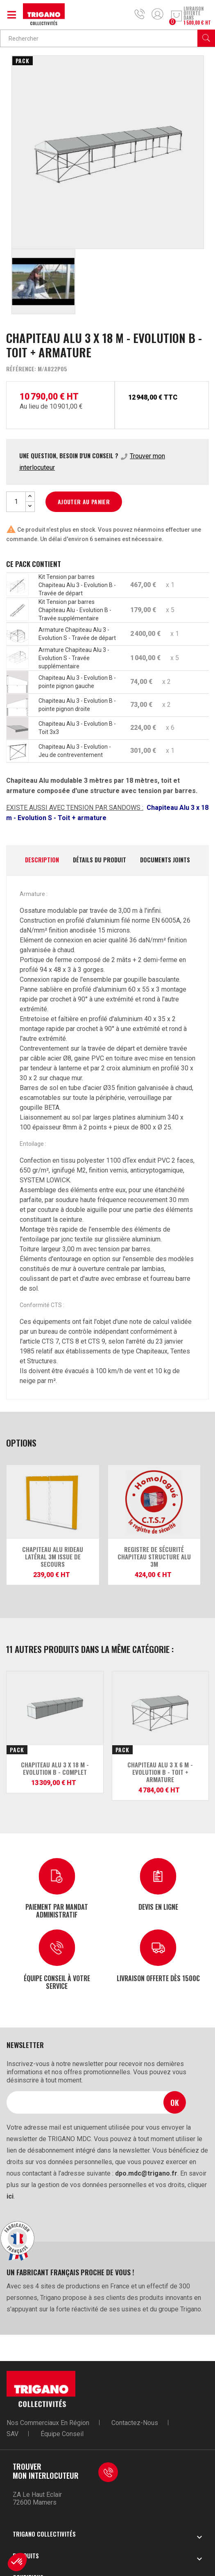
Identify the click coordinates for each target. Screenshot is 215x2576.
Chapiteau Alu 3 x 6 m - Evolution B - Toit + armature (160, 1772)
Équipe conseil (62, 2434)
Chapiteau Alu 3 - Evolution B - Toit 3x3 (77, 727)
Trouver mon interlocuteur (46, 2471)
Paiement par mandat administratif (56, 1910)
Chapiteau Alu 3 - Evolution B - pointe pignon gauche (77, 681)
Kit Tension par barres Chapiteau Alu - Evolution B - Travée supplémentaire (74, 610)
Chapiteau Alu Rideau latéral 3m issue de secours (52, 1556)
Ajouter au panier (84, 501)
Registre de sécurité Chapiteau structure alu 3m (154, 1556)
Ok (174, 2102)
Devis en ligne (158, 1906)
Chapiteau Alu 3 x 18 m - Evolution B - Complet (55, 1768)
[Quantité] (16, 501)
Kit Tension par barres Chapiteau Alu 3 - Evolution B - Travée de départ (77, 585)
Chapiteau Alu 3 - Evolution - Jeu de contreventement (74, 750)
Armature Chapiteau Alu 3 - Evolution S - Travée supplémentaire (73, 658)
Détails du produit (99, 860)
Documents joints (165, 860)
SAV (12, 2434)
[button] (17, 2562)
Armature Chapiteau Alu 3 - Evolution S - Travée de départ (77, 633)
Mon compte (157, 14)
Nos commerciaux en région (48, 2423)
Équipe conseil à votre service (57, 1981)
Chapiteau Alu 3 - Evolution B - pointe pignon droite (77, 704)
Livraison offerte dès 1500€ (158, 1977)
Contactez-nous (134, 2423)
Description (42, 860)
